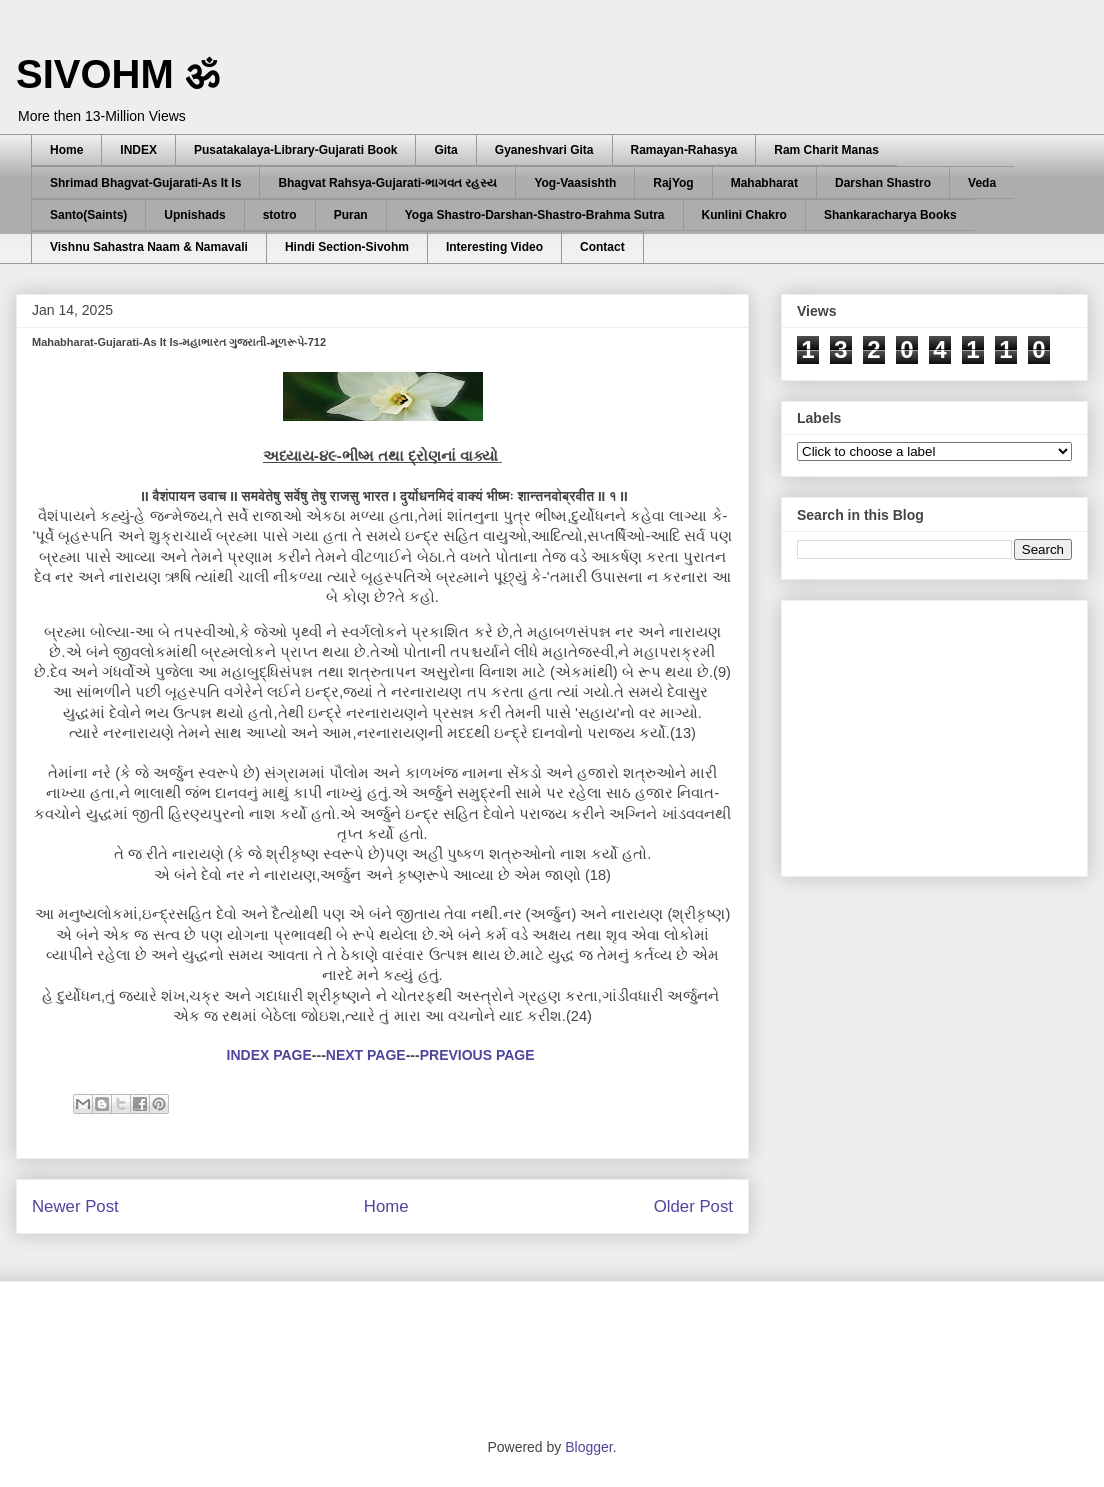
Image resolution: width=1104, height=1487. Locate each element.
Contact (602, 247)
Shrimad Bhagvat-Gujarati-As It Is (145, 183)
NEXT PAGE (366, 1055)
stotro (280, 215)
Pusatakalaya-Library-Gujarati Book (295, 150)
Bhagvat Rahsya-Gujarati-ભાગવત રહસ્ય (387, 183)
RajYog (673, 183)
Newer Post (75, 1206)
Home (66, 150)
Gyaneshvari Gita (544, 150)
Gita (445, 150)
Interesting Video (494, 247)
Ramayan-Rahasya (684, 150)
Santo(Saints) (88, 215)
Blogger (588, 1447)
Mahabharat (764, 183)
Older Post (693, 1206)
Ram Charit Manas (826, 150)
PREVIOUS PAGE (477, 1055)
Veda (982, 183)
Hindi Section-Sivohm (347, 247)
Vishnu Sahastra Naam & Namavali (149, 247)
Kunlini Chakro (744, 215)
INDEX (138, 150)
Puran (351, 215)
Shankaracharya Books (890, 215)
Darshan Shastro (883, 183)
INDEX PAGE (269, 1055)
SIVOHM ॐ (118, 74)
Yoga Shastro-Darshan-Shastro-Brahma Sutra (535, 215)
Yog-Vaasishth (575, 183)
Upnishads (194, 215)
